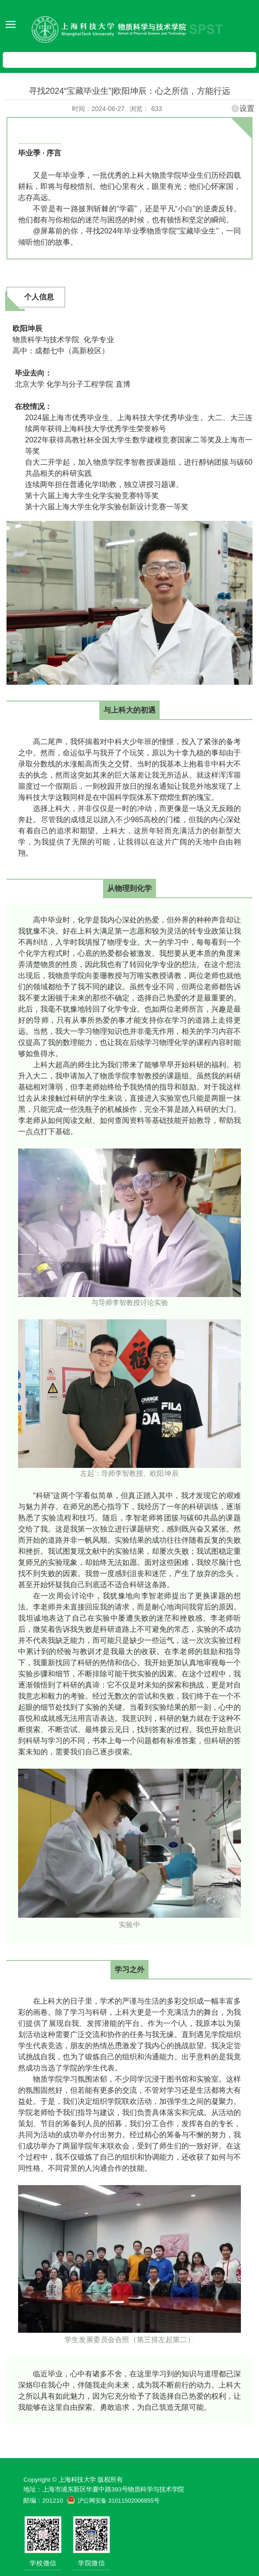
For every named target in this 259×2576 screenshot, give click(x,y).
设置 (247, 108)
